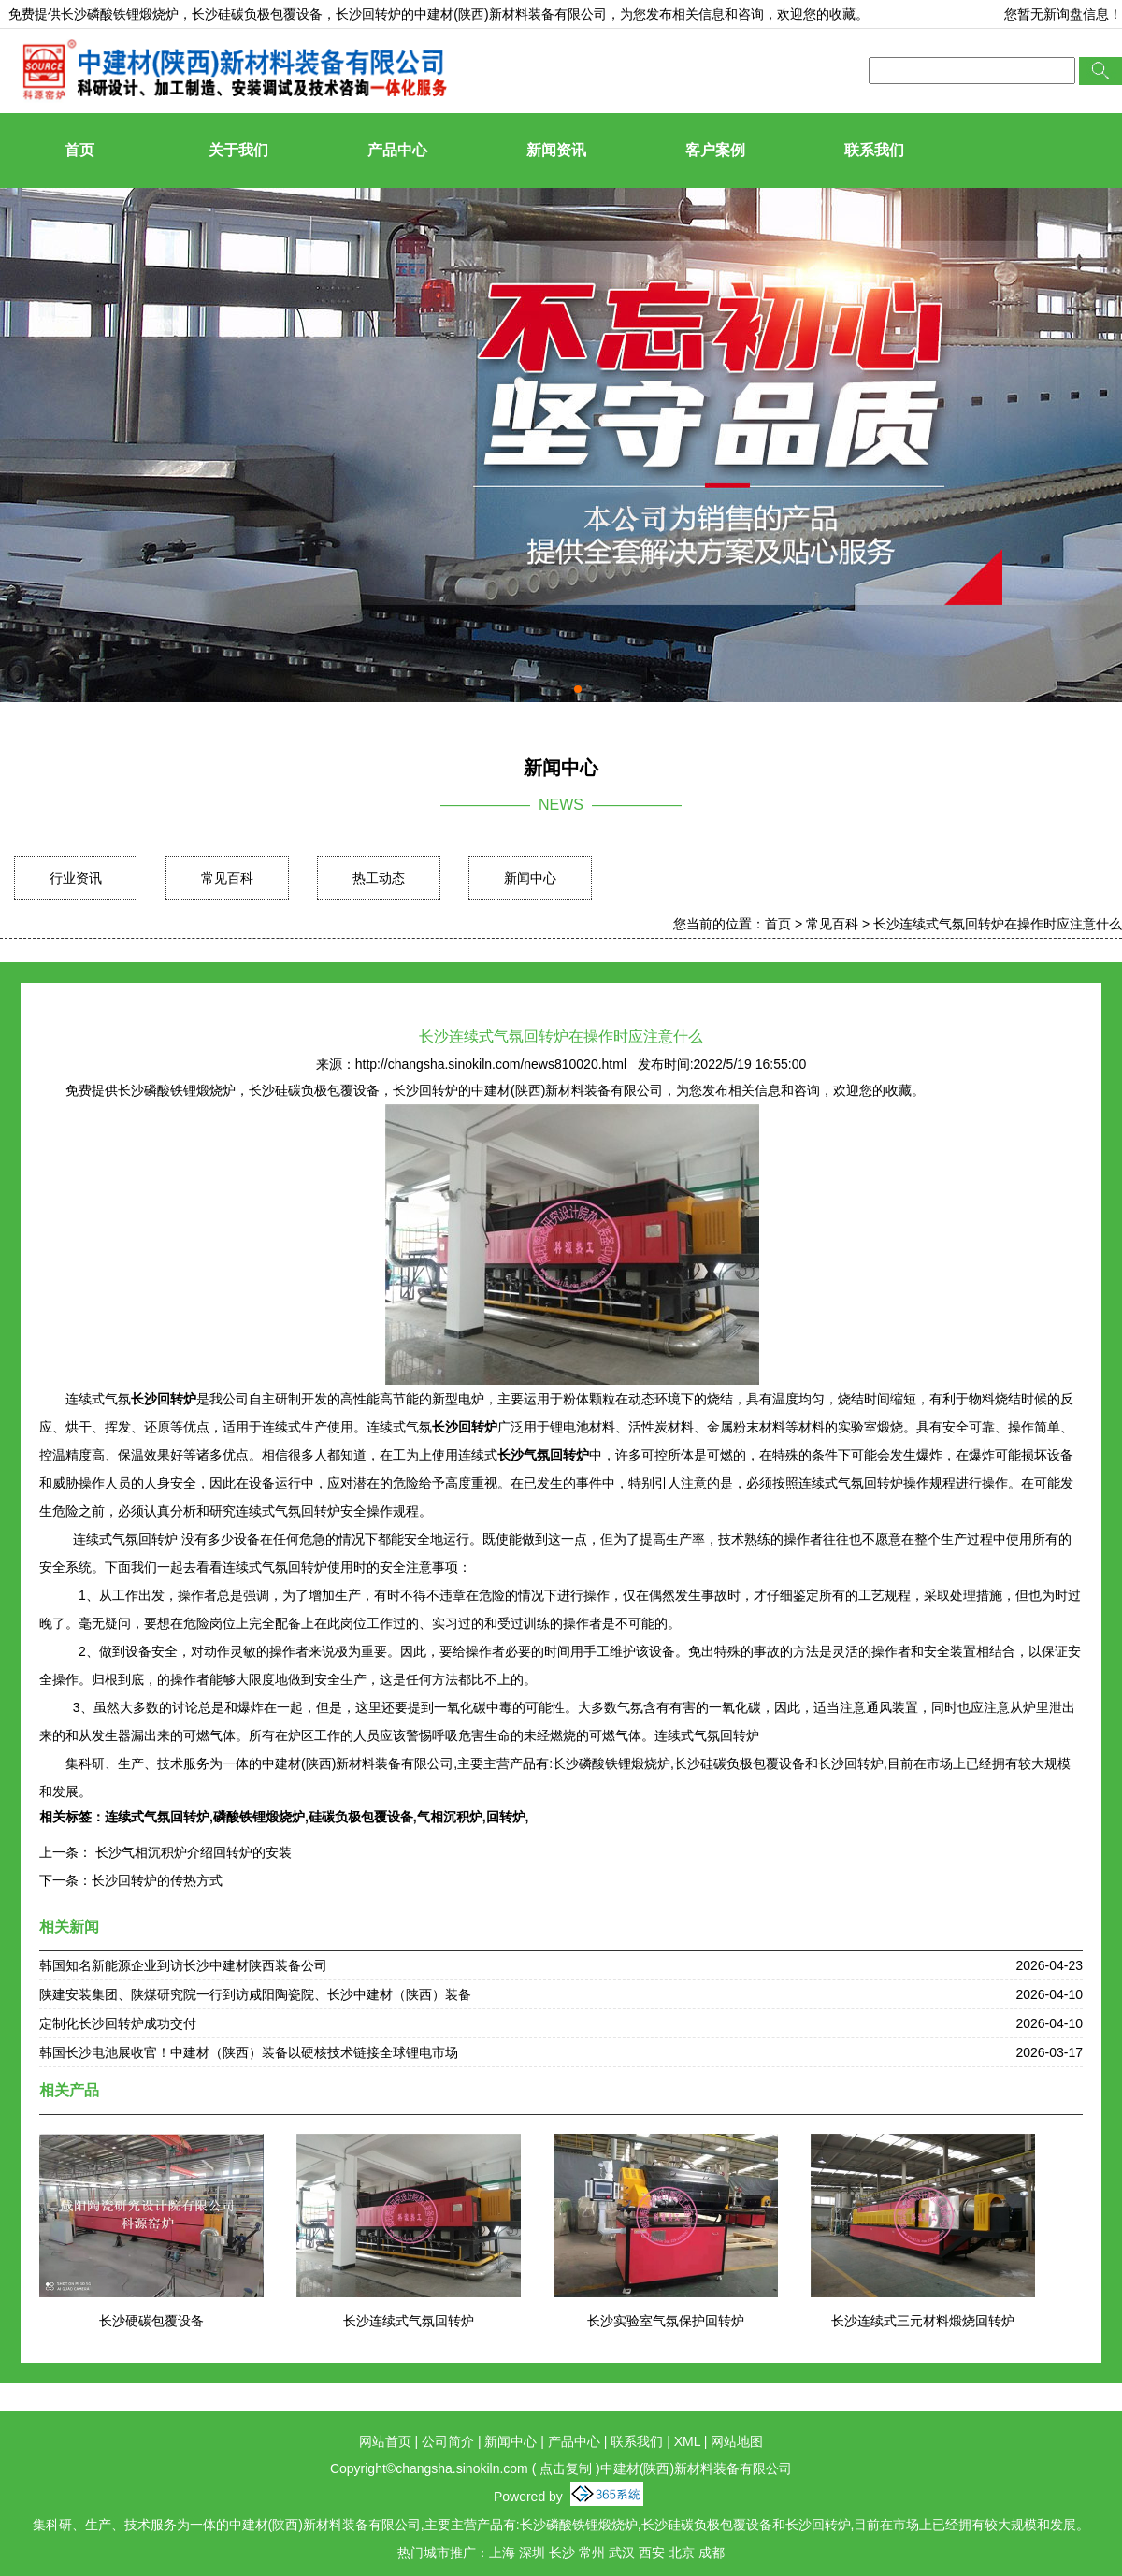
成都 (711, 2552)
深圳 (532, 2552)
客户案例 (715, 150)
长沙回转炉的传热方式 (157, 1880)
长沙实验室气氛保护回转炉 (665, 2320)
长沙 (562, 2552)
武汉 (622, 2552)
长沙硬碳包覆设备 (151, 2320)
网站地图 (737, 2441)
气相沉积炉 (449, 1816)
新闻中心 (530, 878)
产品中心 (397, 150)
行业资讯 (76, 878)
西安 (652, 2552)
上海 (502, 2552)
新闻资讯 (556, 150)
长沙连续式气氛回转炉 (408, 2320)
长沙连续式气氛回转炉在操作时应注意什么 (997, 923)
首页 (79, 150)
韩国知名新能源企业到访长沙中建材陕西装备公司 (183, 1965)
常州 (592, 2552)
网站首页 (385, 2441)
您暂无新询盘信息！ (1063, 14)
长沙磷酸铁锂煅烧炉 (120, 14)
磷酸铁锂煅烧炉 (259, 1816)
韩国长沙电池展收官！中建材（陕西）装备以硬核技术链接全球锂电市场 (248, 2052)
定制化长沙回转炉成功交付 (117, 2023)
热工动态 (378, 878)
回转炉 (505, 1816)
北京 (682, 2552)
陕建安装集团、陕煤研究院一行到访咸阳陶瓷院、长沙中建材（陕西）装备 (255, 1994)
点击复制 (565, 2468)
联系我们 (874, 150)
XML (687, 2441)
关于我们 (238, 150)
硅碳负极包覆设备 (361, 1816)
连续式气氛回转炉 (157, 1816)
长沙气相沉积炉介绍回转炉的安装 (192, 1852)
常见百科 (227, 878)
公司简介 (448, 2441)
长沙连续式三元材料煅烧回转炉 (922, 2320)
